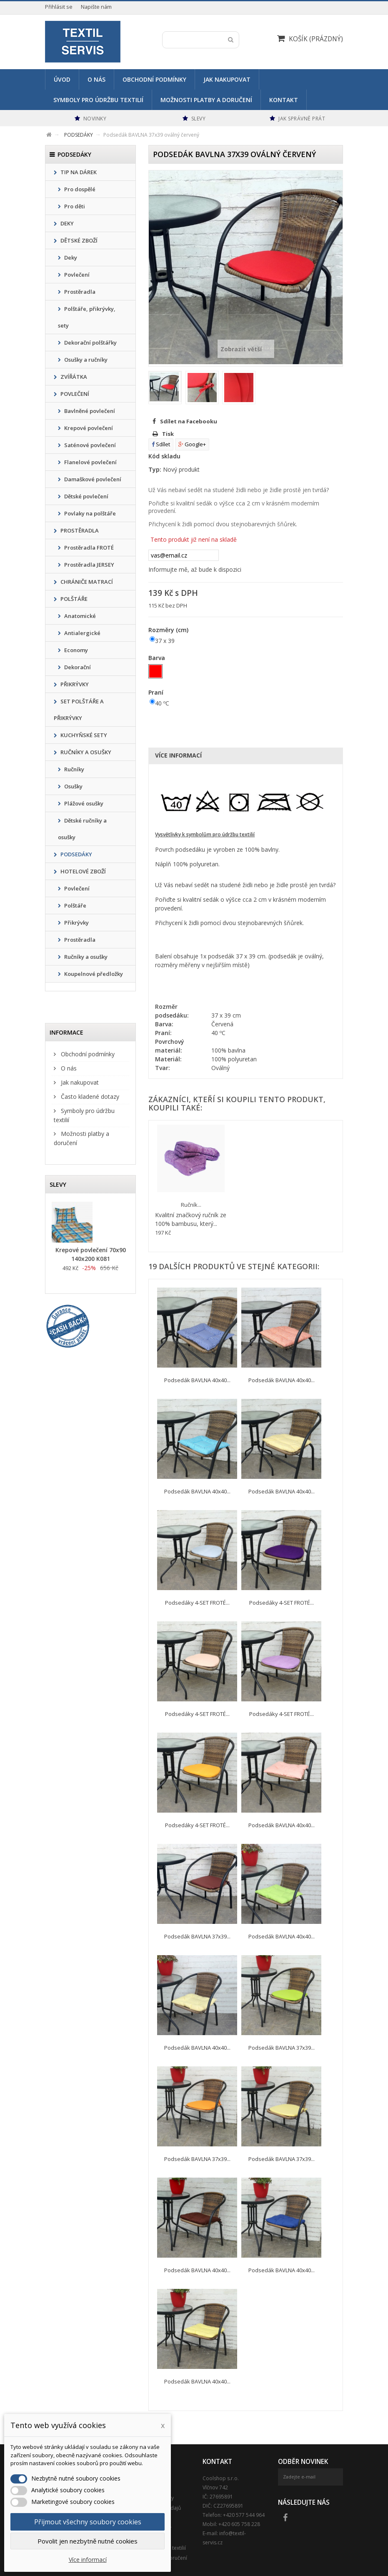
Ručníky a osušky (85, 956)
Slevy (58, 1184)
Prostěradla (79, 291)
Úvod (62, 79)
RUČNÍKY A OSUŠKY (85, 752)
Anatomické (79, 616)
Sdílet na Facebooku (188, 421)
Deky (70, 257)
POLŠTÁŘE (73, 599)
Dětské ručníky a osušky (82, 829)
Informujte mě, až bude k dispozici (194, 569)
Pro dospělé (79, 189)
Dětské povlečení (85, 496)
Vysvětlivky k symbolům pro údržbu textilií (205, 834)
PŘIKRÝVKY (74, 684)
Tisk (168, 434)
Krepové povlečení (88, 428)
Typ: (154, 469)
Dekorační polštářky (90, 342)
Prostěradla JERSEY (88, 564)
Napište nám (96, 6)
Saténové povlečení (89, 445)
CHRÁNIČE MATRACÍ (86, 581)
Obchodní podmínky (154, 79)
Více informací (178, 755)
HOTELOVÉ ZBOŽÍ (82, 871)
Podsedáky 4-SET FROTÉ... (197, 1602)
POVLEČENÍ (74, 394)
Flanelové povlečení (90, 462)
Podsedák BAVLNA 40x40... (197, 1380)
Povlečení (76, 274)
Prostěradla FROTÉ (88, 547)
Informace (66, 1032)
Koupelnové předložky (93, 974)
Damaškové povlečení (92, 479)
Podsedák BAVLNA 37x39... (197, 1936)
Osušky (73, 786)
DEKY (66, 223)
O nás (96, 79)
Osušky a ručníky (85, 359)
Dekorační (77, 667)
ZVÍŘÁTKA (73, 376)
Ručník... (191, 1204)
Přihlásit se (59, 6)
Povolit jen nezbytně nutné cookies (88, 2541)
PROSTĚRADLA (79, 530)
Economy (75, 650)
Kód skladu (164, 456)
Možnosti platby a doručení (206, 100)
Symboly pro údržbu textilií (98, 100)
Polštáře (74, 905)
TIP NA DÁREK (78, 172)
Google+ (192, 444)
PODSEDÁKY (75, 854)
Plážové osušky (83, 803)
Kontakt (283, 100)
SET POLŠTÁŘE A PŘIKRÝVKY (79, 710)
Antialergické (81, 633)
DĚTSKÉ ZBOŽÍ (78, 240)
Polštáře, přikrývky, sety (86, 317)
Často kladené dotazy (89, 1096)
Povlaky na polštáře (89, 513)
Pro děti (74, 206)
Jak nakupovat (226, 79)
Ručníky (73, 769)
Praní (156, 692)
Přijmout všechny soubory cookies (87, 2521)
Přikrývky (76, 922)
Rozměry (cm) (169, 630)
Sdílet (161, 444)
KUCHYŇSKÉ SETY (83, 735)
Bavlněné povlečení (89, 411)
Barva (157, 658)
